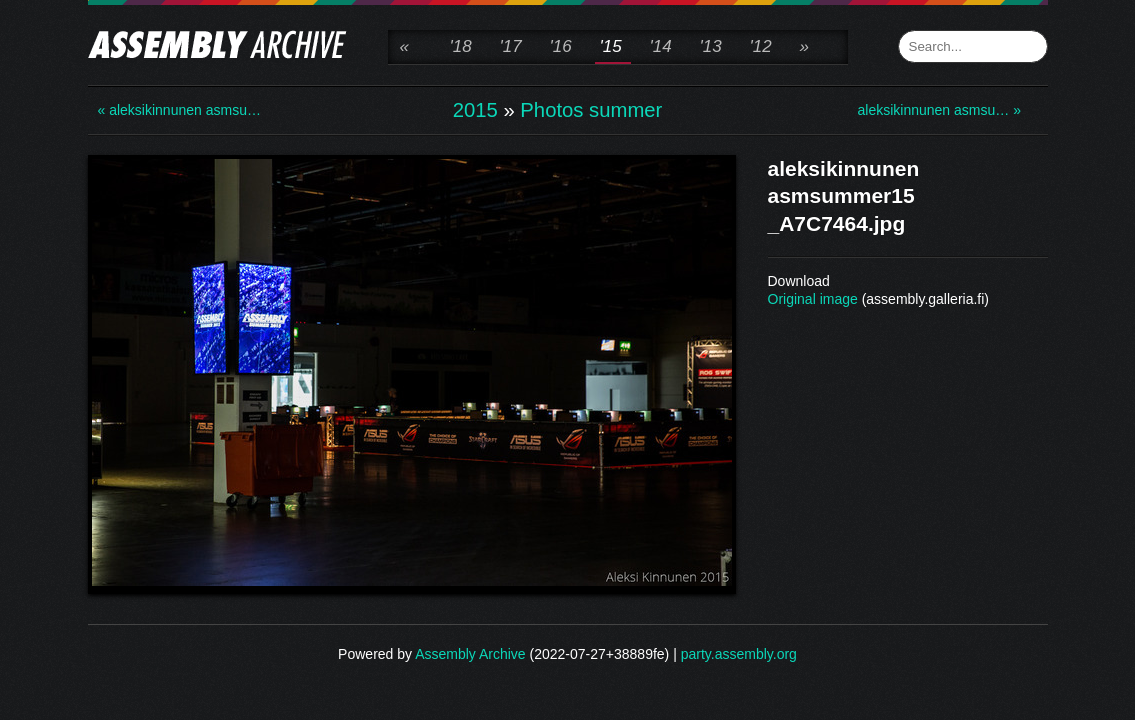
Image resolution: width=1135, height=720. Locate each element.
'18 (461, 46)
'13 (711, 46)
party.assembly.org (739, 654)
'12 (761, 46)
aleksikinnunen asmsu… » (938, 110)
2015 (475, 110)
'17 (511, 46)
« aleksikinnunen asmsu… (178, 110)
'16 (561, 46)
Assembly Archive (470, 654)
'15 (611, 46)
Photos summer (591, 110)
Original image (813, 299)
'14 (661, 46)
